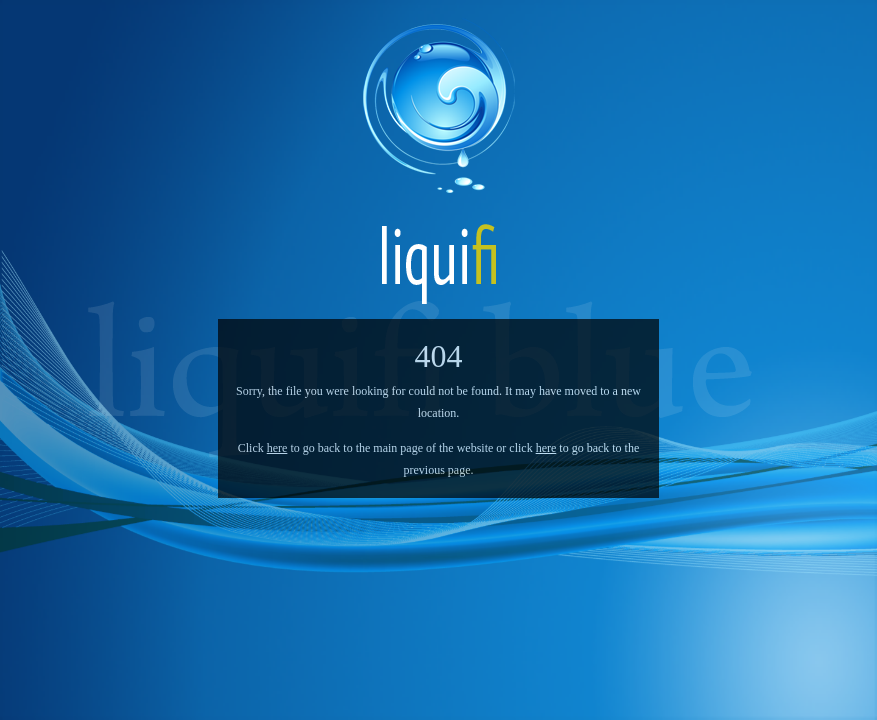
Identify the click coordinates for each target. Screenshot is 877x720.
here (277, 448)
